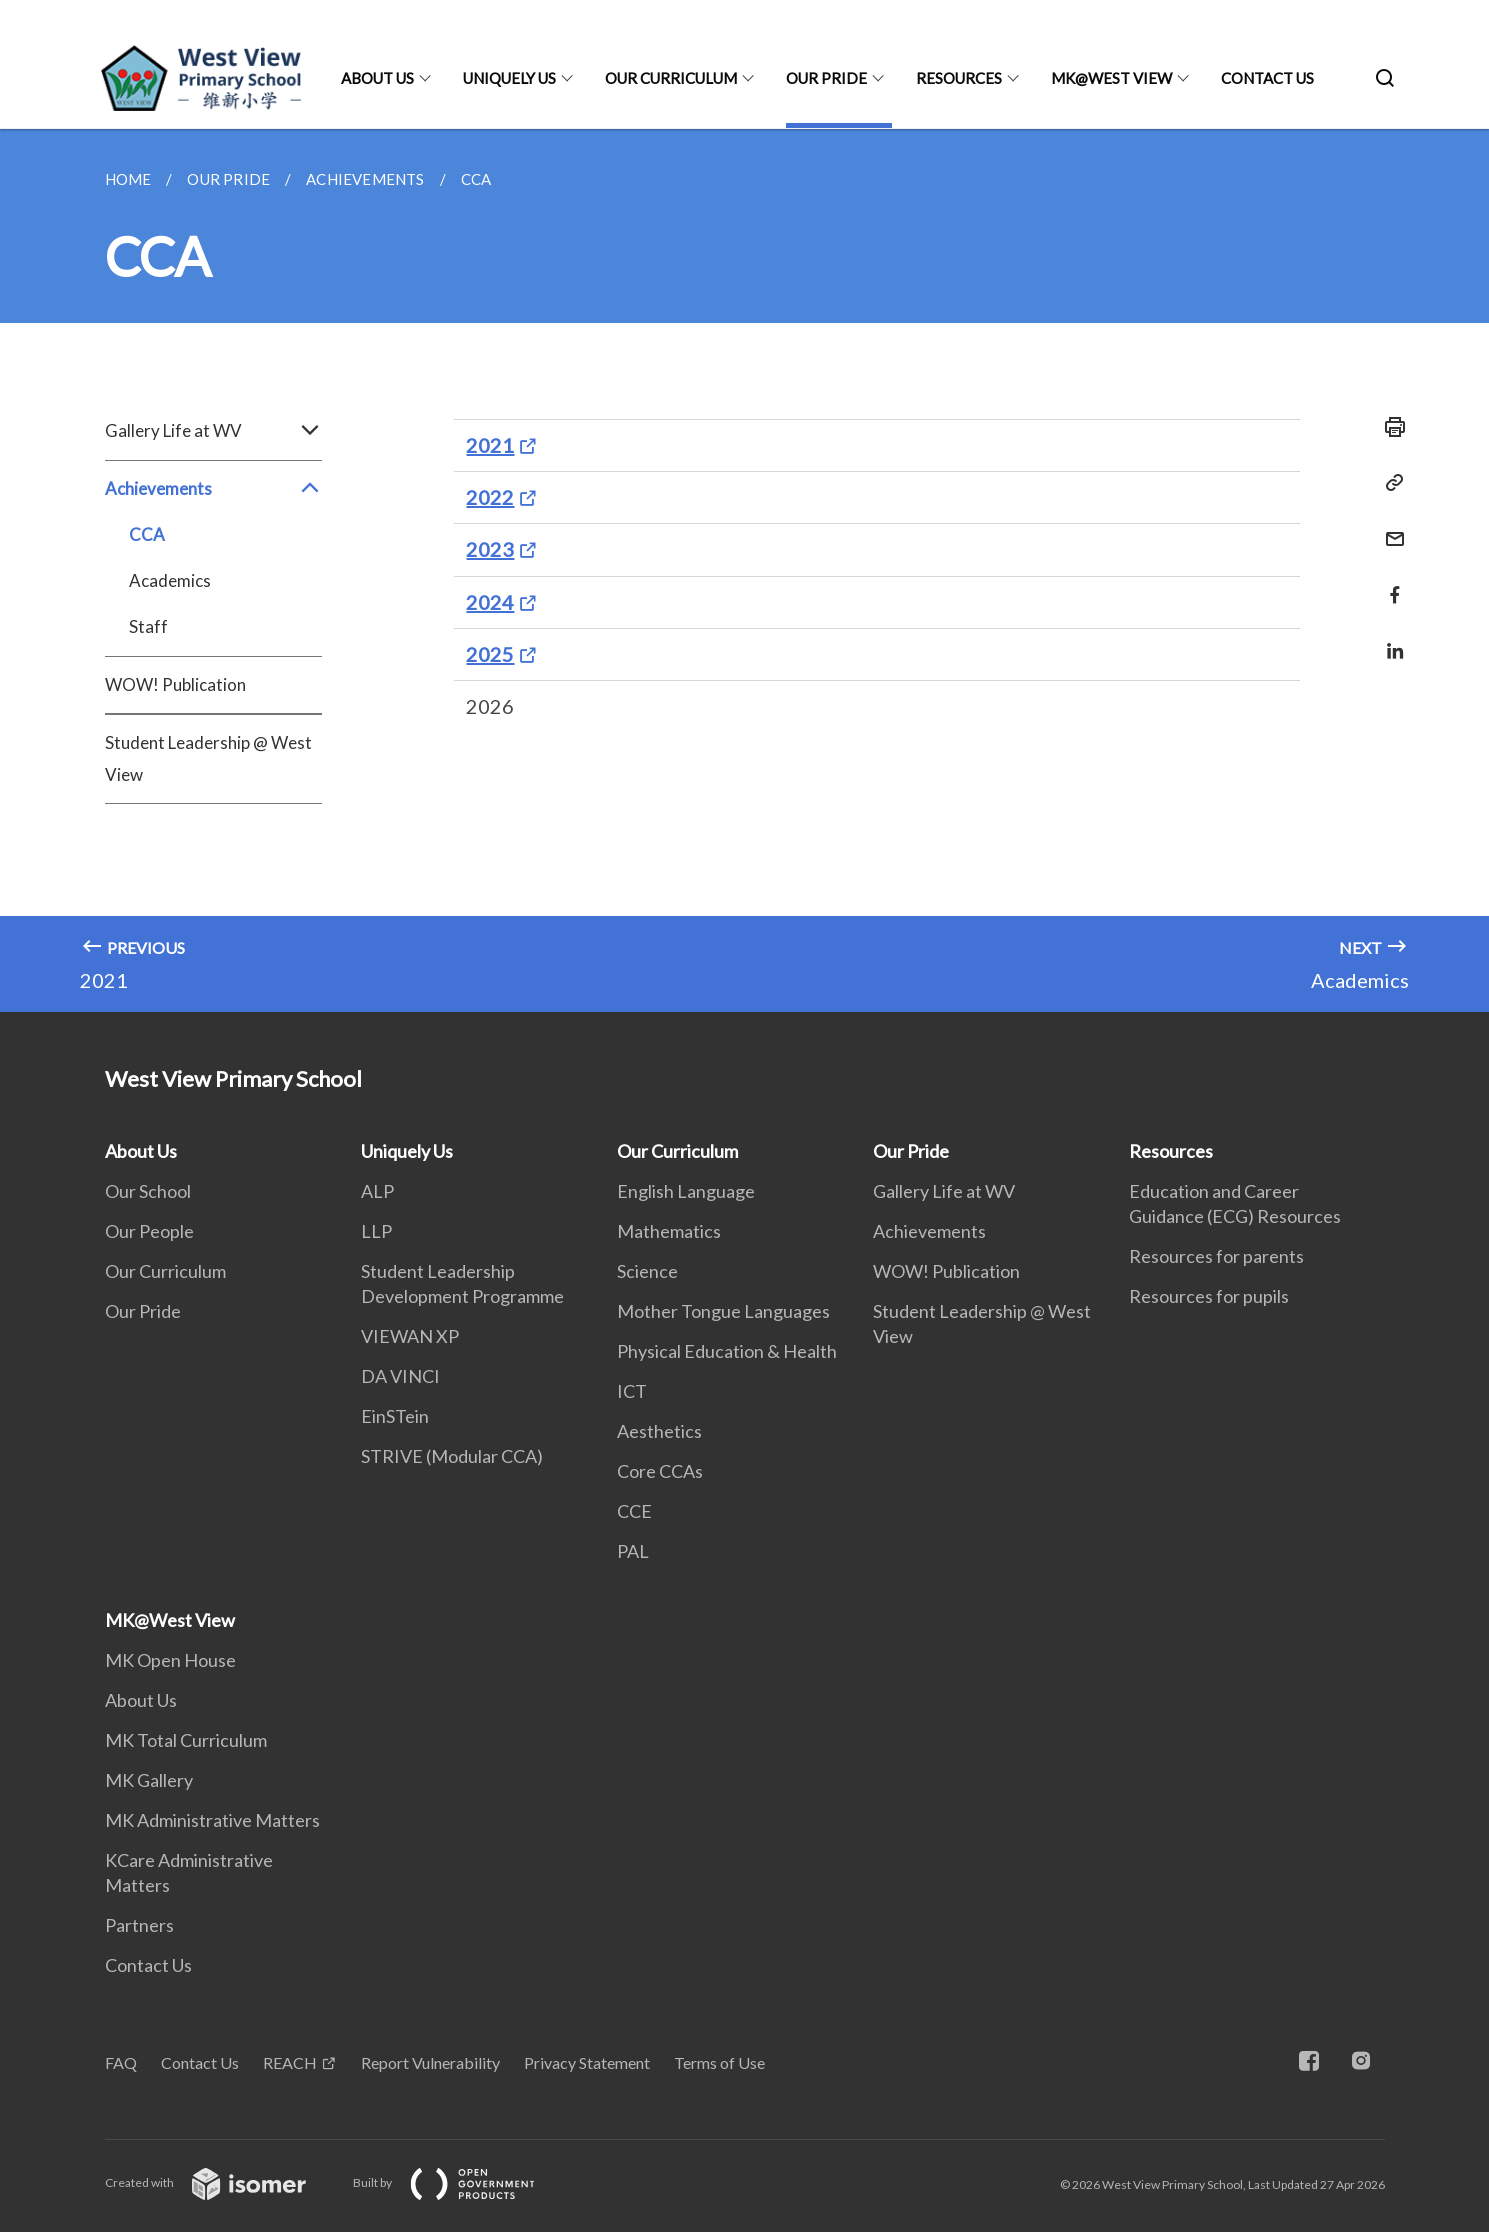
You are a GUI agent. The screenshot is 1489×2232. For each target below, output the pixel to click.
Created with (221, 2182)
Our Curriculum (671, 78)
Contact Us (1267, 78)
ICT (632, 1391)
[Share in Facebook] (1389, 582)
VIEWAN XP (410, 1336)
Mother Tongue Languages (723, 1311)
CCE (634, 1511)
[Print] (1389, 427)
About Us (377, 78)
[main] (744, 570)
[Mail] (1389, 526)
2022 (490, 497)
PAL (633, 1551)
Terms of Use (719, 2062)
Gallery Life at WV (213, 431)
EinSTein (395, 1416)
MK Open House (170, 1660)
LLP (376, 1231)
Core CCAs (660, 1471)
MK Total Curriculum (186, 1740)
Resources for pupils (1209, 1296)
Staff (148, 626)
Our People (149, 1231)
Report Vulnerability (430, 2062)
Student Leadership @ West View (208, 758)
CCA (147, 534)
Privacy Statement (587, 2062)
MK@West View (1111, 78)
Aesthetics (659, 1431)
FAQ (121, 2062)
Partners (139, 1925)
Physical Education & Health (727, 1351)
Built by (460, 2182)
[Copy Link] (1389, 483)
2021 (490, 445)
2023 (490, 549)
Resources (959, 78)
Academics (170, 580)
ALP (377, 1191)
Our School (148, 1191)
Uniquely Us (509, 78)
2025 (490, 654)
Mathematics (669, 1231)
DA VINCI (400, 1376)
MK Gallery (149, 1780)
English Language (686, 1191)
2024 (490, 602)
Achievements (213, 489)
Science (647, 1271)
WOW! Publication (175, 684)
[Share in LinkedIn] (1389, 638)
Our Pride (826, 78)
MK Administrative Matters (212, 1820)
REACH (290, 2062)
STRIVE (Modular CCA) (452, 1456)
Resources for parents (1216, 1256)
